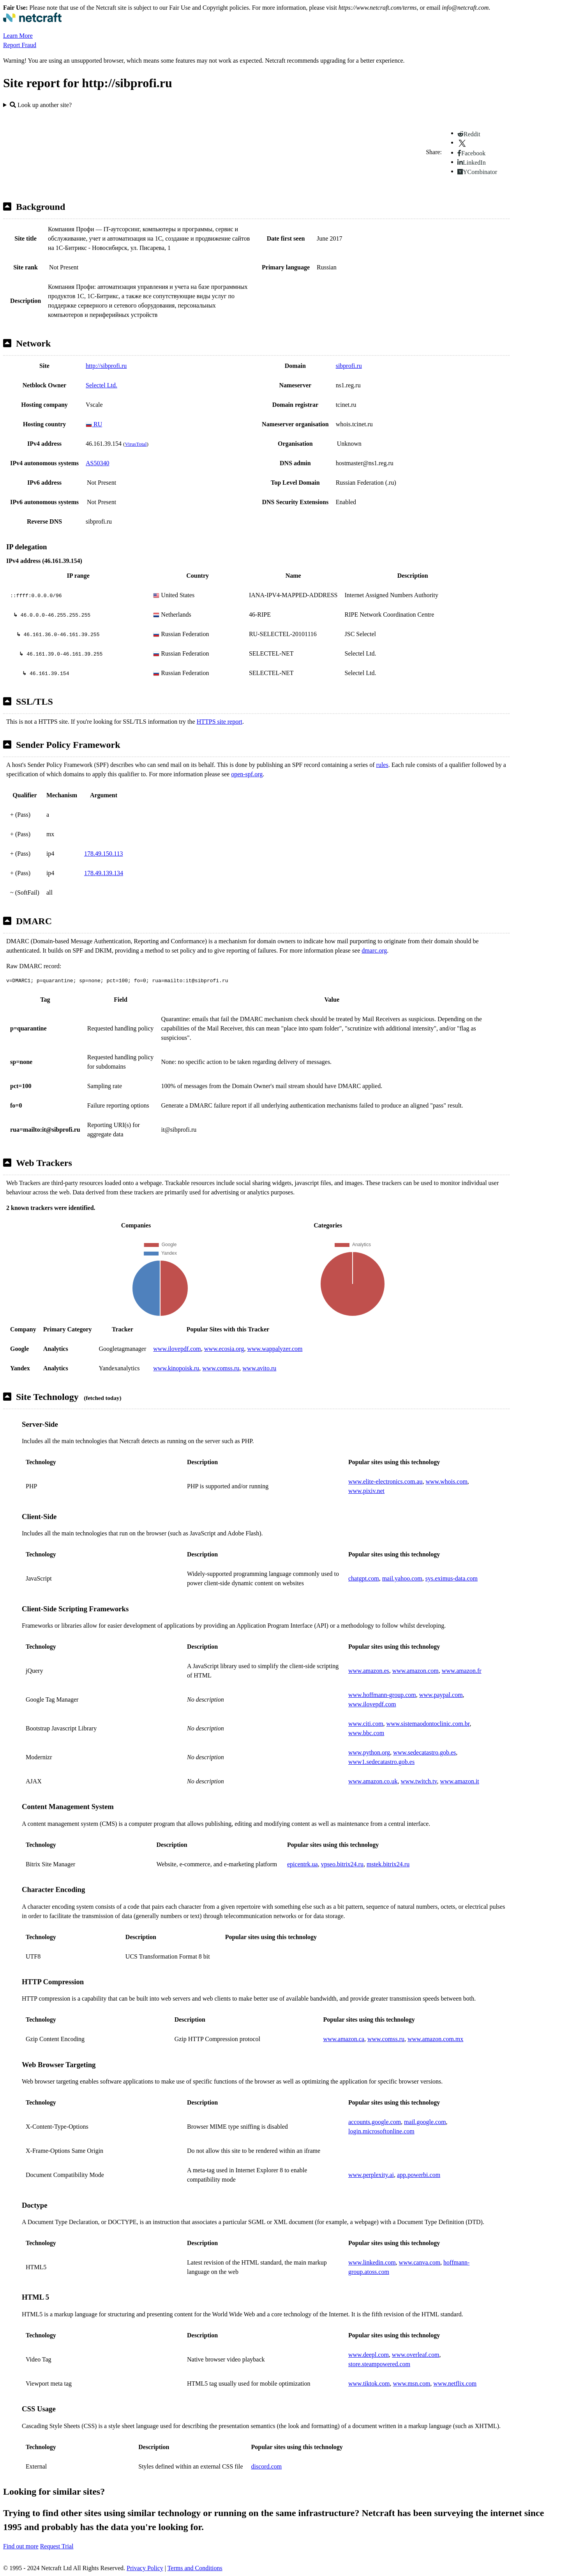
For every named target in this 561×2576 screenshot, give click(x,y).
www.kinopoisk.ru (176, 1368)
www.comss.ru (220, 1368)
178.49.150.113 (103, 853)
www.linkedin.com (372, 2262)
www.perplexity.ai (371, 2175)
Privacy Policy (145, 2568)
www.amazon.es (368, 1670)
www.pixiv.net (366, 1491)
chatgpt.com (363, 1578)
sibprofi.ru (349, 365)
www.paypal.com (441, 1695)
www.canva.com (419, 2262)
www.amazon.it (459, 1781)
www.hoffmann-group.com (382, 1695)
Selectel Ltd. (101, 385)
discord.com (266, 2466)
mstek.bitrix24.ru (388, 1864)
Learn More (18, 35)
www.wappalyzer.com (274, 1348)
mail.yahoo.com (402, 1578)
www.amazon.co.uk (372, 1781)
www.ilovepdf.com (177, 1348)
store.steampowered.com (379, 2364)
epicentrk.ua (302, 1864)
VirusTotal (135, 444)
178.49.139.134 (103, 873)
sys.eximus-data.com (451, 1578)
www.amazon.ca (343, 2039)
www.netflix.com (454, 2383)
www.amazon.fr (462, 1670)
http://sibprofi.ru (106, 365)
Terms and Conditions (195, 2568)
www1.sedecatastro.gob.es (381, 1761)
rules (382, 764)
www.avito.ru (259, 1368)
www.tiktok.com (369, 2383)
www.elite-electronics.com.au (385, 1481)
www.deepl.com (368, 2354)
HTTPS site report (219, 721)
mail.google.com (425, 2122)
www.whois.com (446, 1481)
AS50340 (97, 463)
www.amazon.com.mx (435, 2039)
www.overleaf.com (415, 2354)
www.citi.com (365, 1723)
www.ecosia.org (224, 1348)
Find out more (21, 2546)
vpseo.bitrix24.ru (342, 1864)
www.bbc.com (366, 1733)
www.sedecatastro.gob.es (424, 1752)
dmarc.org (374, 950)
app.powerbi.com (418, 2175)
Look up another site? (41, 105)
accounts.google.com (374, 2122)
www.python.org (369, 1752)
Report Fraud (19, 45)
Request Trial (57, 2546)
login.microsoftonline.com (381, 2131)
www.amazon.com (415, 1670)
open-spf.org (247, 774)
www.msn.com (411, 2383)
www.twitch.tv (418, 1781)
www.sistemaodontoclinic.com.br (428, 1723)
